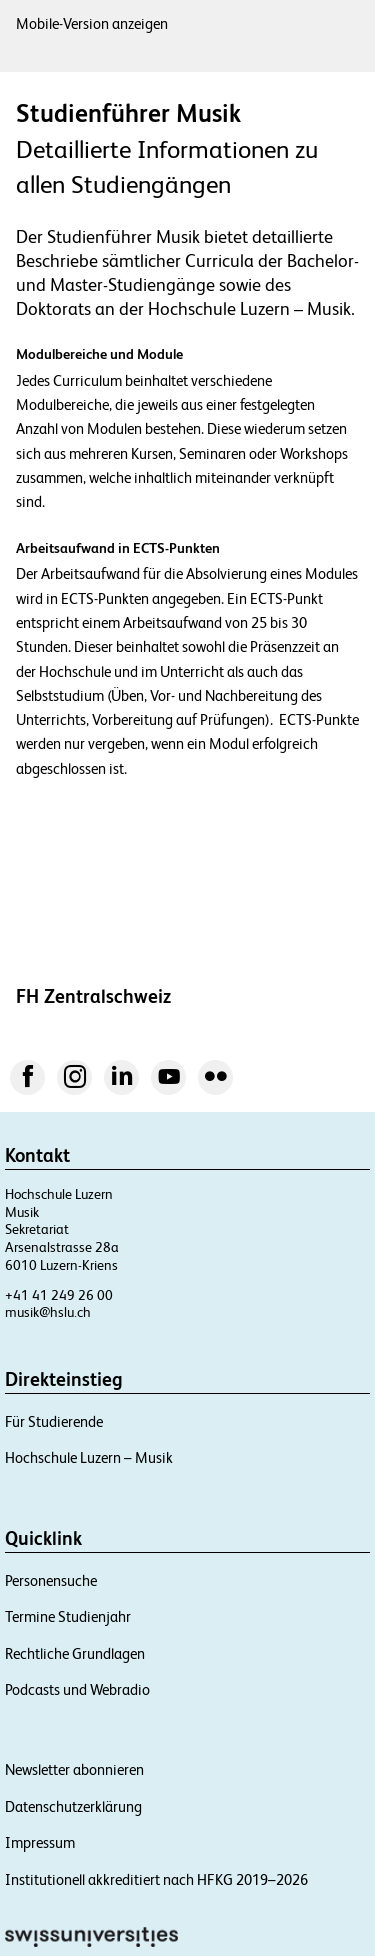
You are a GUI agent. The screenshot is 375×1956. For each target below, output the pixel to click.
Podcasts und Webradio (77, 1689)
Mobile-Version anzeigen (92, 23)
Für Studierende (54, 1421)
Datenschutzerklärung (73, 1806)
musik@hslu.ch (48, 1312)
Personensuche (51, 1580)
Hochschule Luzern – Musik (89, 1457)
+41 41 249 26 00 (59, 1295)
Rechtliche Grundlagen (75, 1653)
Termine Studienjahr (68, 1616)
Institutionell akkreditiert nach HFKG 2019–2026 (156, 1879)
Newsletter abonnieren (74, 1769)
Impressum (40, 1842)
